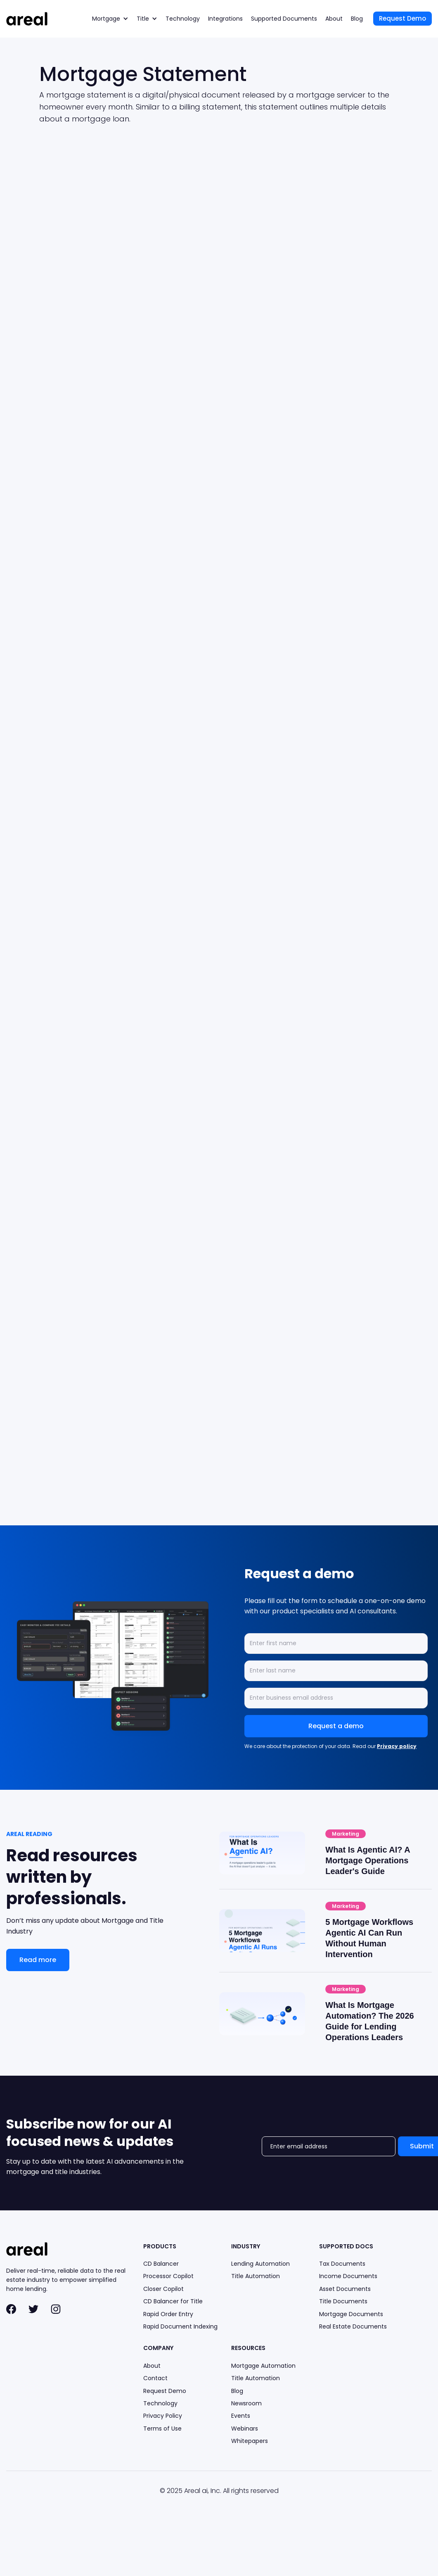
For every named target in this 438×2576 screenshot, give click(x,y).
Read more (37, 1960)
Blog (357, 18)
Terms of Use (162, 2428)
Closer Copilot (163, 2289)
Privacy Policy (162, 2416)
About (334, 18)
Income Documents (348, 2276)
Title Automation (255, 2276)
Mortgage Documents (351, 2314)
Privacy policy (397, 1746)
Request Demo (402, 18)
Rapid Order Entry (168, 2314)
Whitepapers (249, 2441)
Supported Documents (284, 18)
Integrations (225, 18)
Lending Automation (260, 2264)
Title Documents (343, 2301)
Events (240, 2416)
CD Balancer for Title (173, 2301)
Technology (183, 18)
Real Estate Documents (353, 2326)
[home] (26, 19)
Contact (155, 2378)
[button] (110, 18)
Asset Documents (345, 2289)
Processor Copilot (168, 2276)
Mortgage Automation (263, 2366)
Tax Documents (342, 2264)
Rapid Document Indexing (180, 2326)
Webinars (244, 2428)
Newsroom (246, 2403)
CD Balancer (161, 2264)
